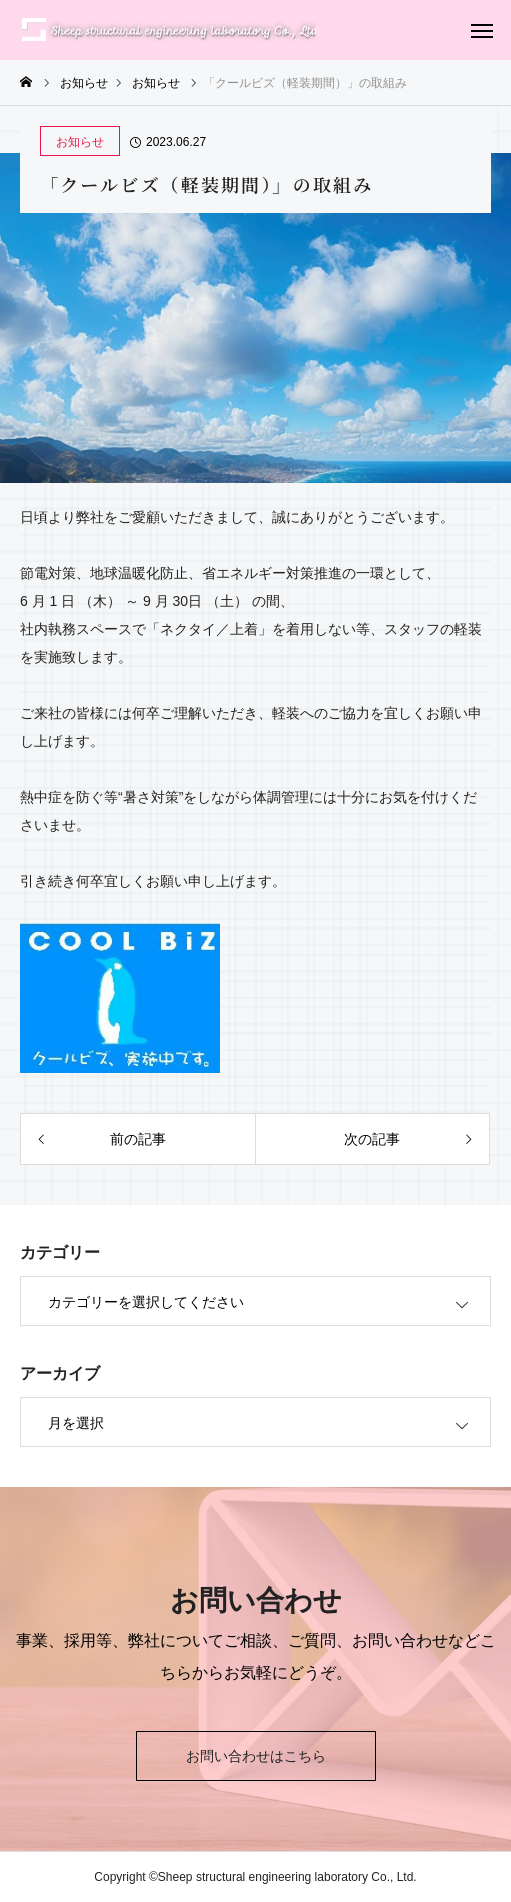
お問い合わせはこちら (256, 1756)
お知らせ (80, 142)
